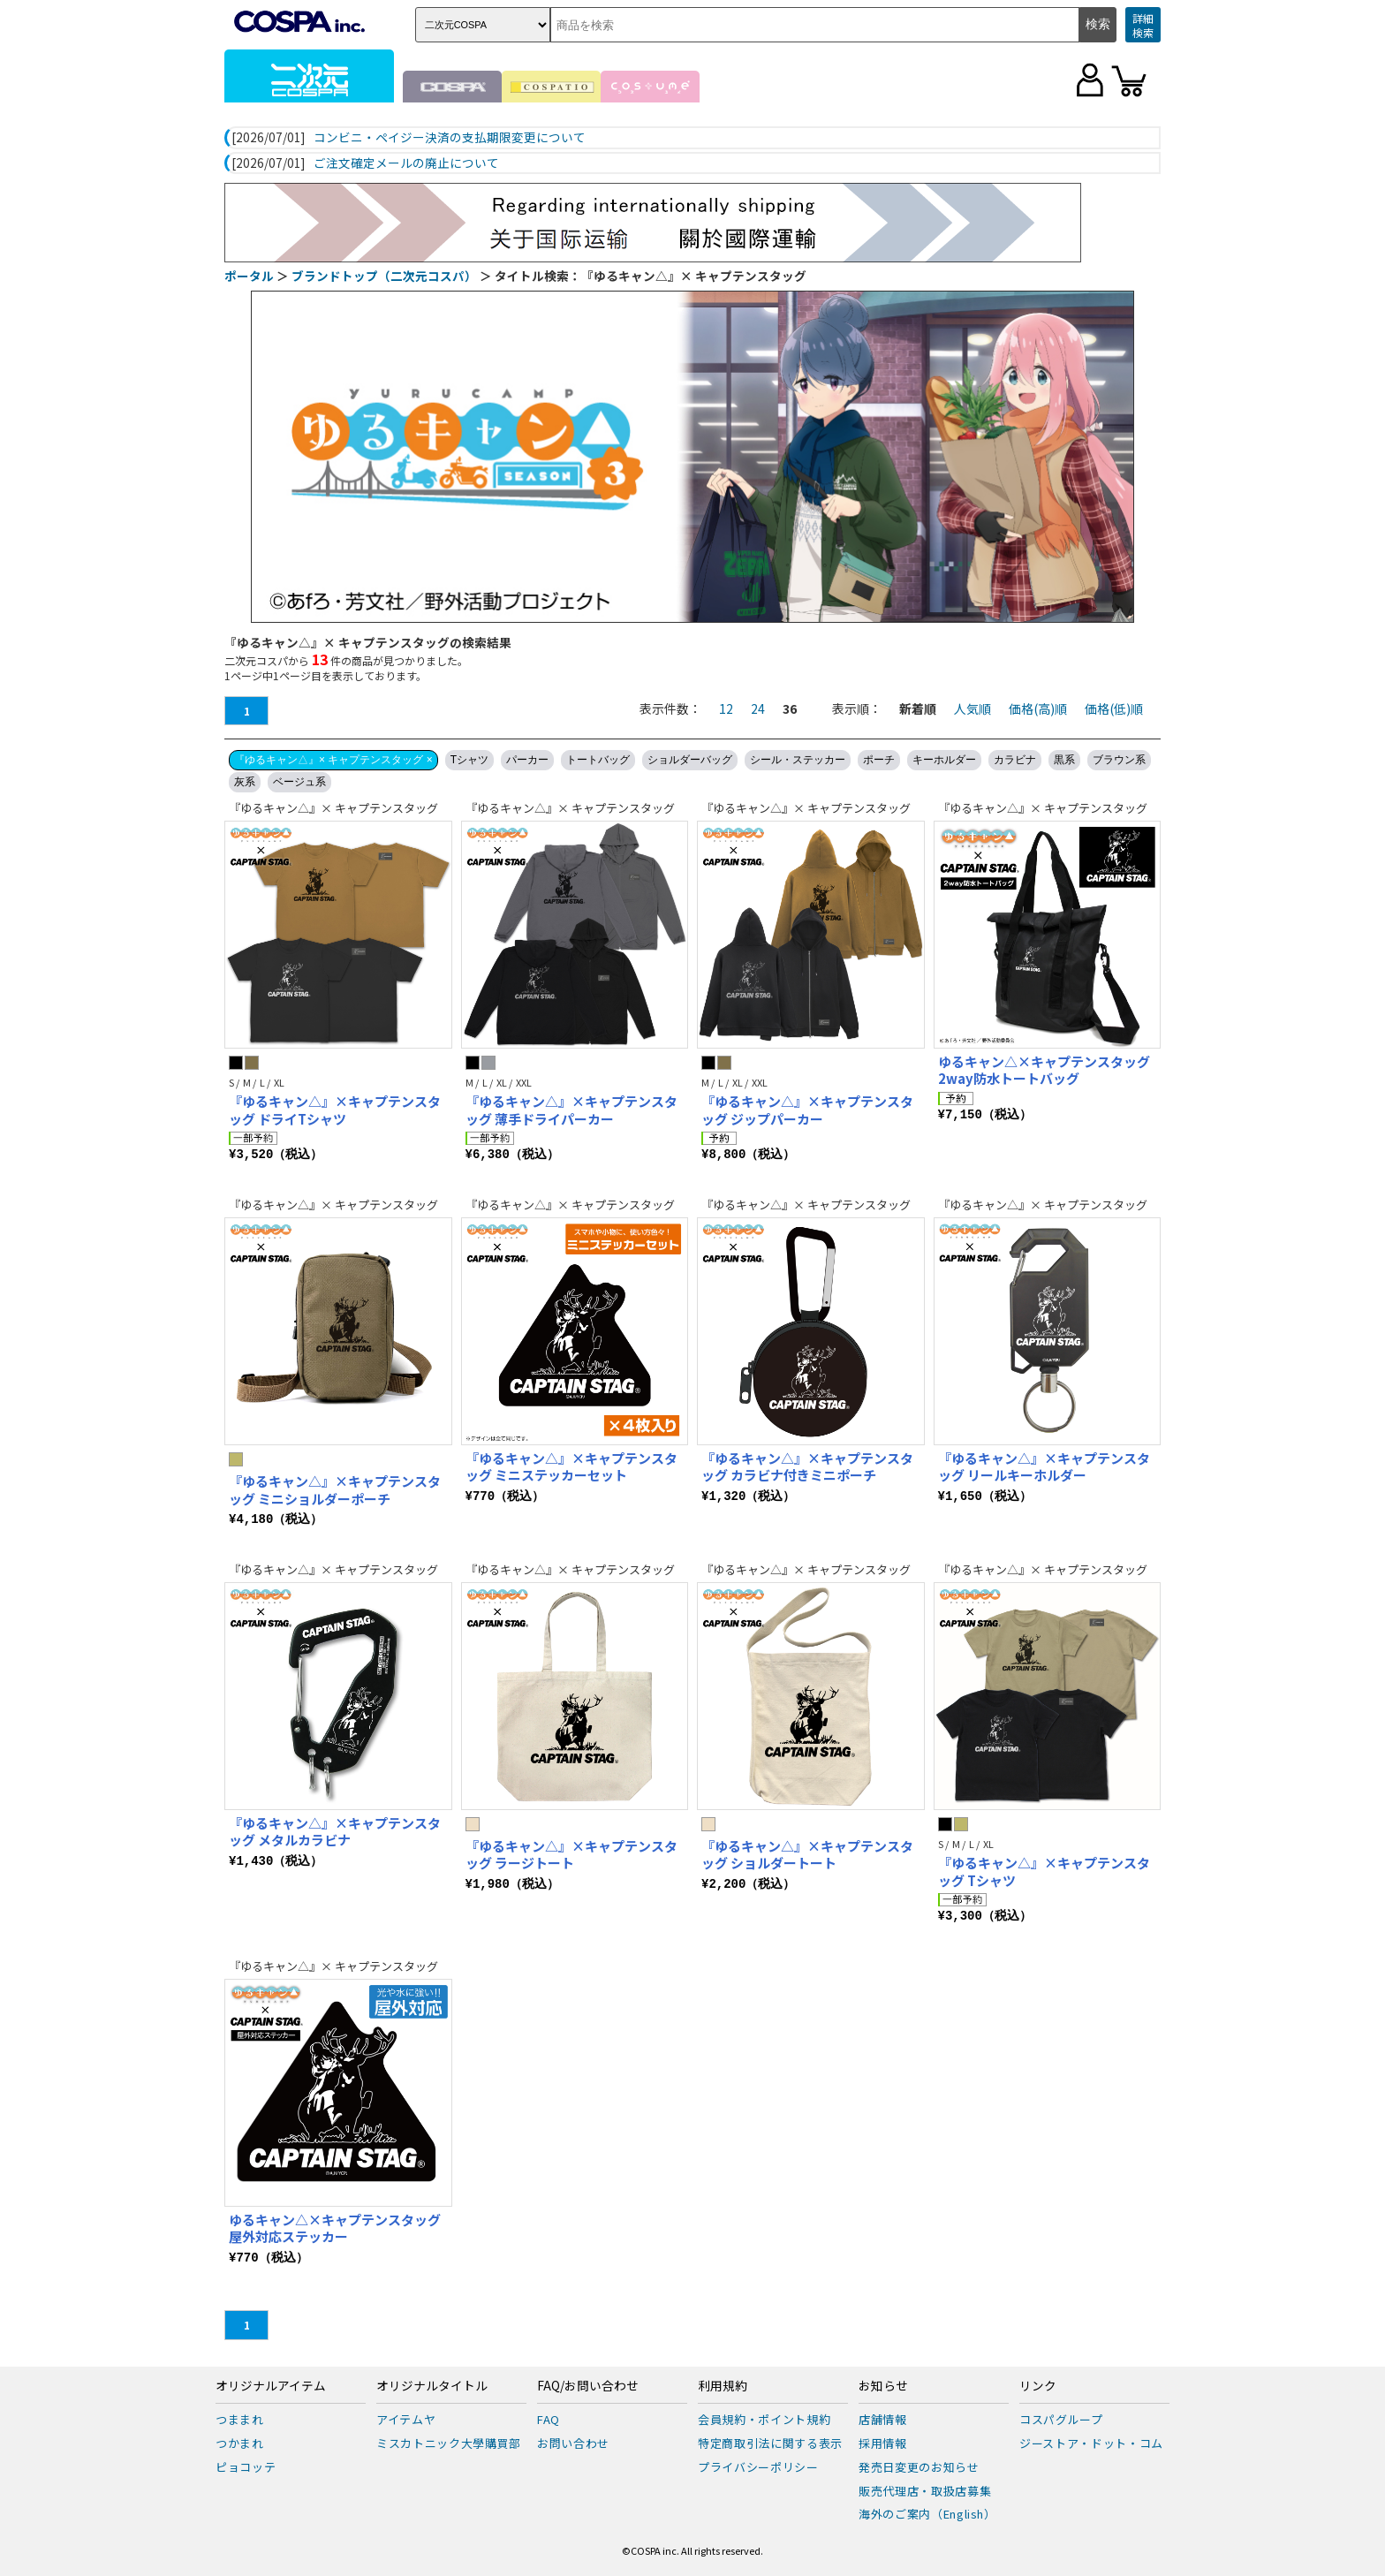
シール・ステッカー (797, 760)
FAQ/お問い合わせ (588, 2386)
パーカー (527, 760)
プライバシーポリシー (758, 2467)
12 (726, 708)
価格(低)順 (1114, 708)
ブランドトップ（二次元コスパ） (384, 275)
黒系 (1064, 760)
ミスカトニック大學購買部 (448, 2443)
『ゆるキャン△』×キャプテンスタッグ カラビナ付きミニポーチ (807, 1467)
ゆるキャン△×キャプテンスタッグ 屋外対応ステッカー (335, 2228)
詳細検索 (1143, 25)
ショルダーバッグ (689, 760)
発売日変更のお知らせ (919, 2467)
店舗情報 (883, 2419)
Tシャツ (469, 760)
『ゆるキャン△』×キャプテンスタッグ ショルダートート (807, 1855)
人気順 (972, 708)
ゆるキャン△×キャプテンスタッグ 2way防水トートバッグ (1044, 1070)
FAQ (548, 2419)
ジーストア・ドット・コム (1091, 2443)
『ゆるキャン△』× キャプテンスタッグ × (333, 760)
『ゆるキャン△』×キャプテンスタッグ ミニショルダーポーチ (335, 1490)
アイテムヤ (405, 2419)
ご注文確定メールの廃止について (406, 163)
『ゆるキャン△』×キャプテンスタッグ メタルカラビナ (335, 1832)
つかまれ (240, 2443)
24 (758, 708)
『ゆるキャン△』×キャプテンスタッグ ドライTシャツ (335, 1110)
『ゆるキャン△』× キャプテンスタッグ (333, 807)
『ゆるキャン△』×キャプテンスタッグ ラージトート (571, 1855)
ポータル (249, 275)
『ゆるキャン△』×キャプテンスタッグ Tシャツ (1044, 1871)
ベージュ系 (299, 782)
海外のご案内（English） (927, 2513)
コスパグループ (1061, 2419)
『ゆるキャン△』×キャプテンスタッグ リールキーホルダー (1044, 1467)
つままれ (240, 2419)
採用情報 (883, 2443)
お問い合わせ (573, 2443)
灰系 (244, 782)
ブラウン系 (1119, 760)
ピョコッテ (246, 2467)
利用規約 (722, 2386)
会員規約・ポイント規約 (764, 2419)
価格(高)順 (1038, 708)
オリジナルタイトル (432, 2386)
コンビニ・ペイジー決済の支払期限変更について (450, 138)
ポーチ (879, 760)
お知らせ (883, 2386)
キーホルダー (944, 760)
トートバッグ (598, 760)
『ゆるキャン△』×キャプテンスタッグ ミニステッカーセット (571, 1467)
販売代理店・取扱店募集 (925, 2490)
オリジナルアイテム (271, 2386)
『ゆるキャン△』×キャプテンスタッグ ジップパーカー (807, 1110)
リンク (1037, 2386)
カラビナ (1015, 760)
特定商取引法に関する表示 (770, 2443)
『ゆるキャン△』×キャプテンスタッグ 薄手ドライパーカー (571, 1110)
